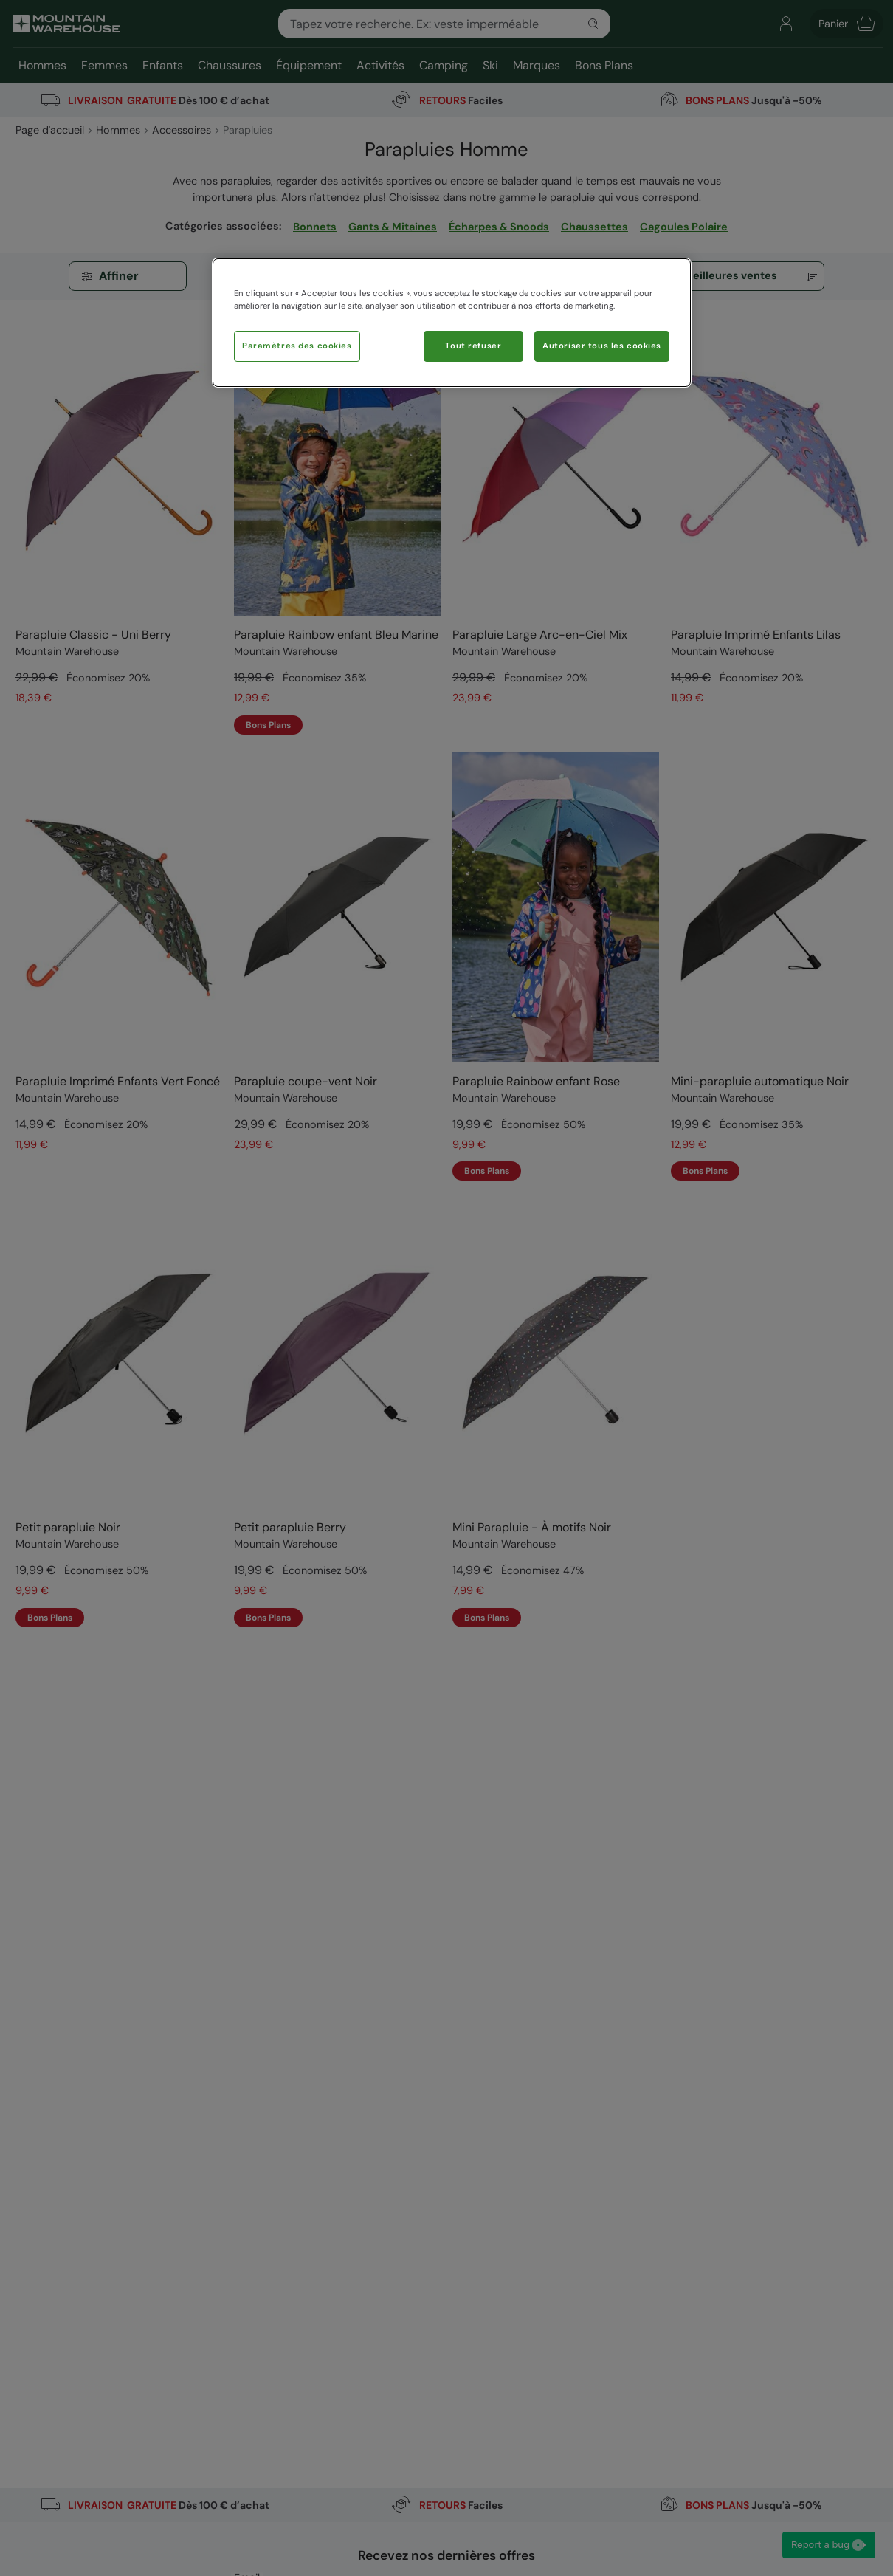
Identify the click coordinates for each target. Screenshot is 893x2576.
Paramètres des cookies (297, 345)
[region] (452, 323)
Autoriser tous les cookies (601, 345)
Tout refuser (473, 345)
